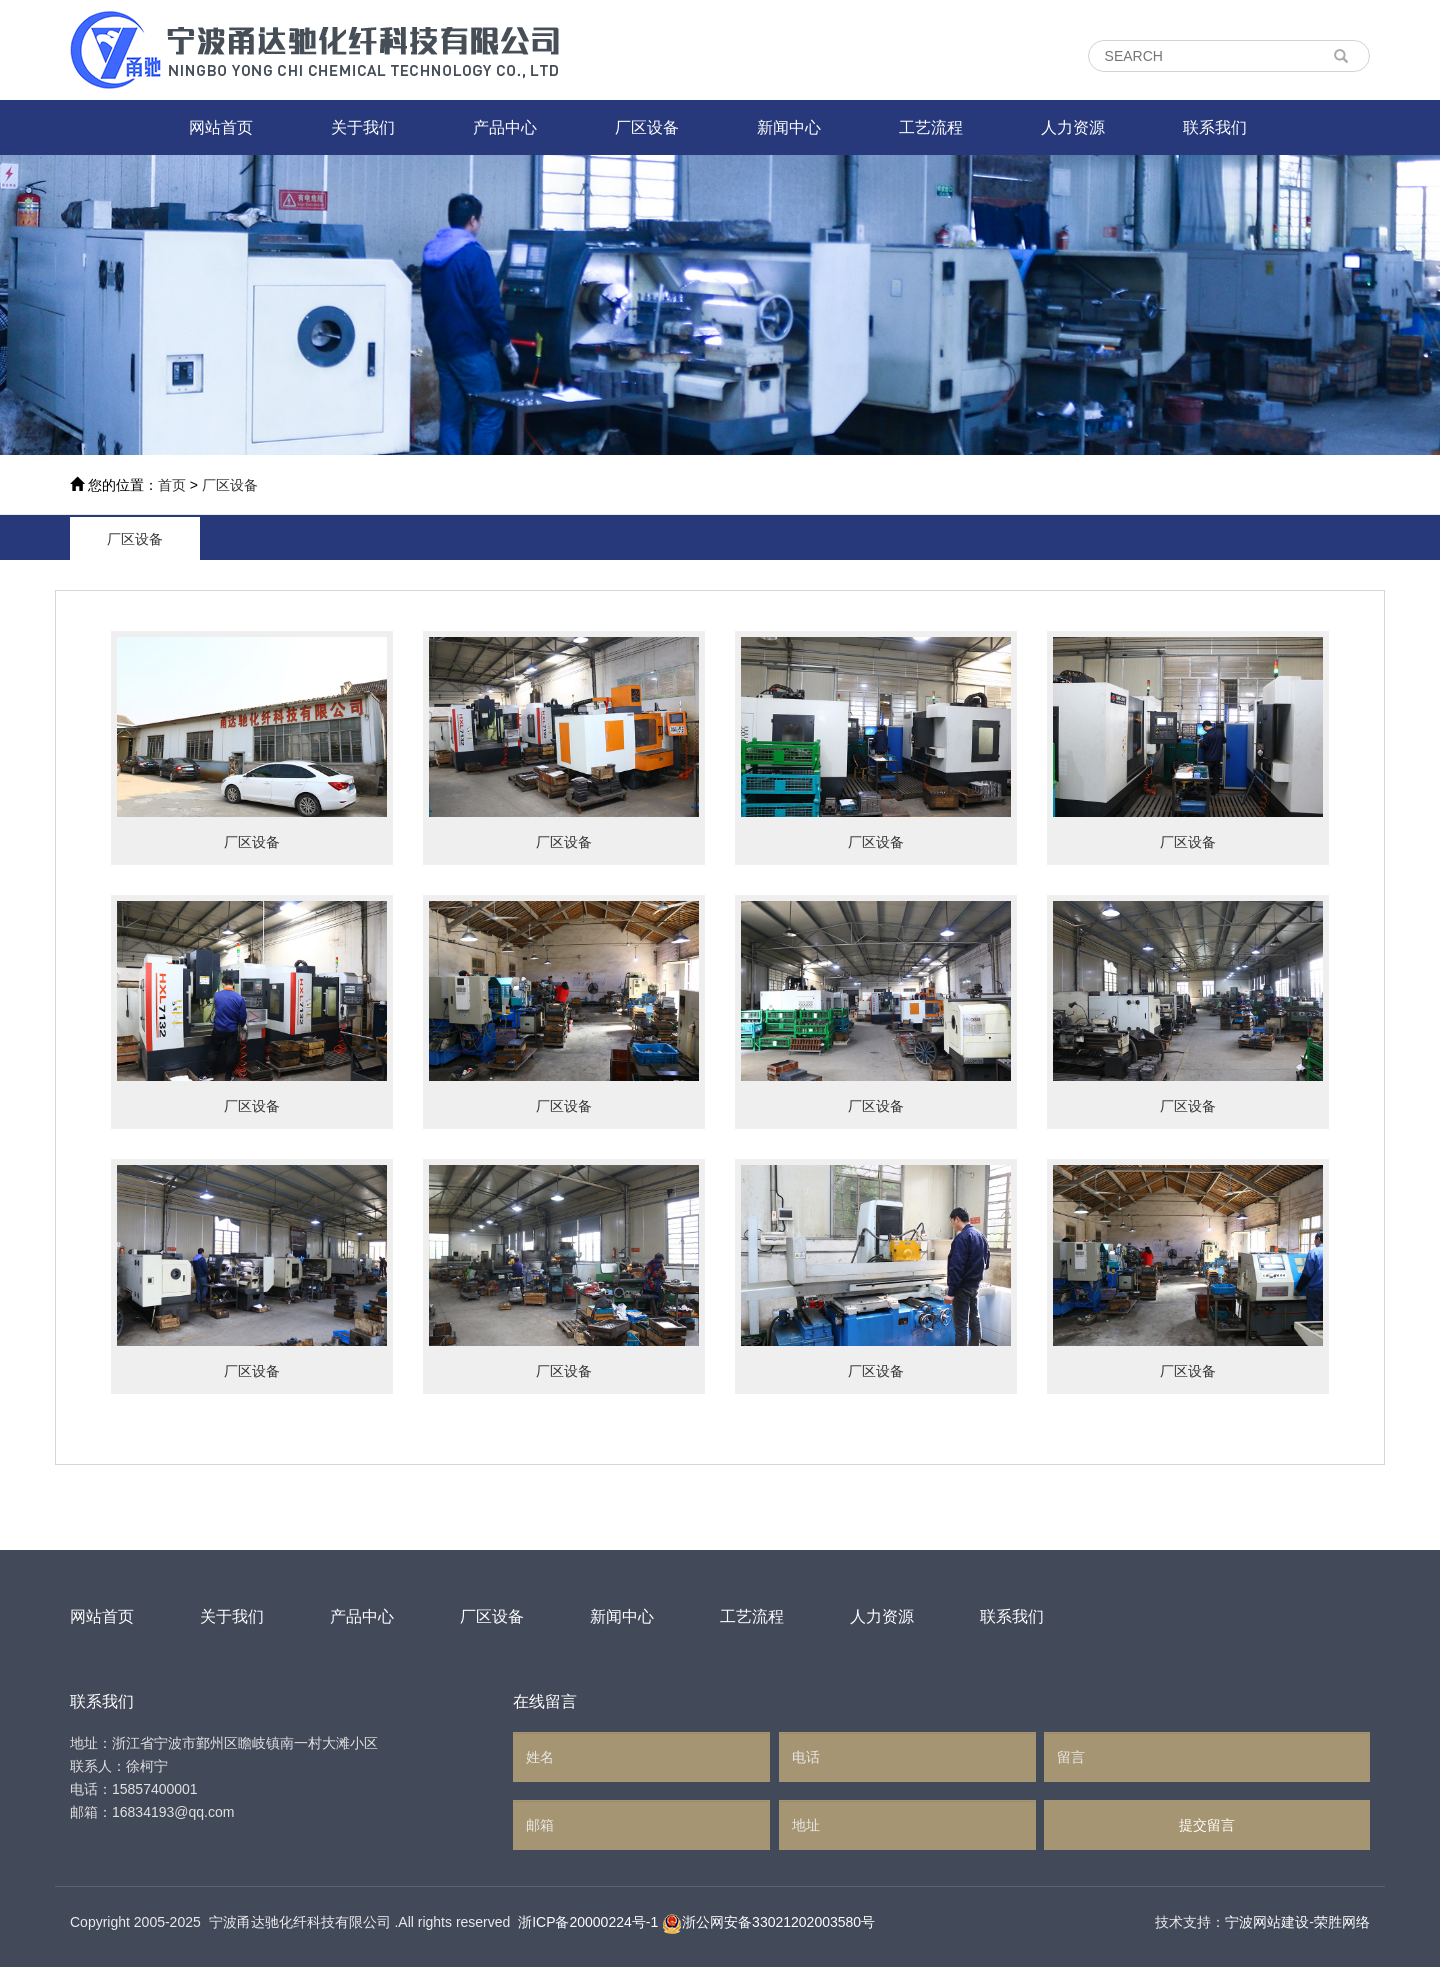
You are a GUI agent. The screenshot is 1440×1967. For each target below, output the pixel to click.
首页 (172, 485)
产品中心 (505, 127)
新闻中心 (789, 127)
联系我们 (1215, 127)
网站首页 (221, 127)
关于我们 (363, 127)
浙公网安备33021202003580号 (778, 1922)
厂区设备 (647, 127)
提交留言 (1207, 1825)
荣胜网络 (1342, 1922)
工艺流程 (931, 127)
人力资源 (1073, 127)
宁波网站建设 (1267, 1922)
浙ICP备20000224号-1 (588, 1922)
